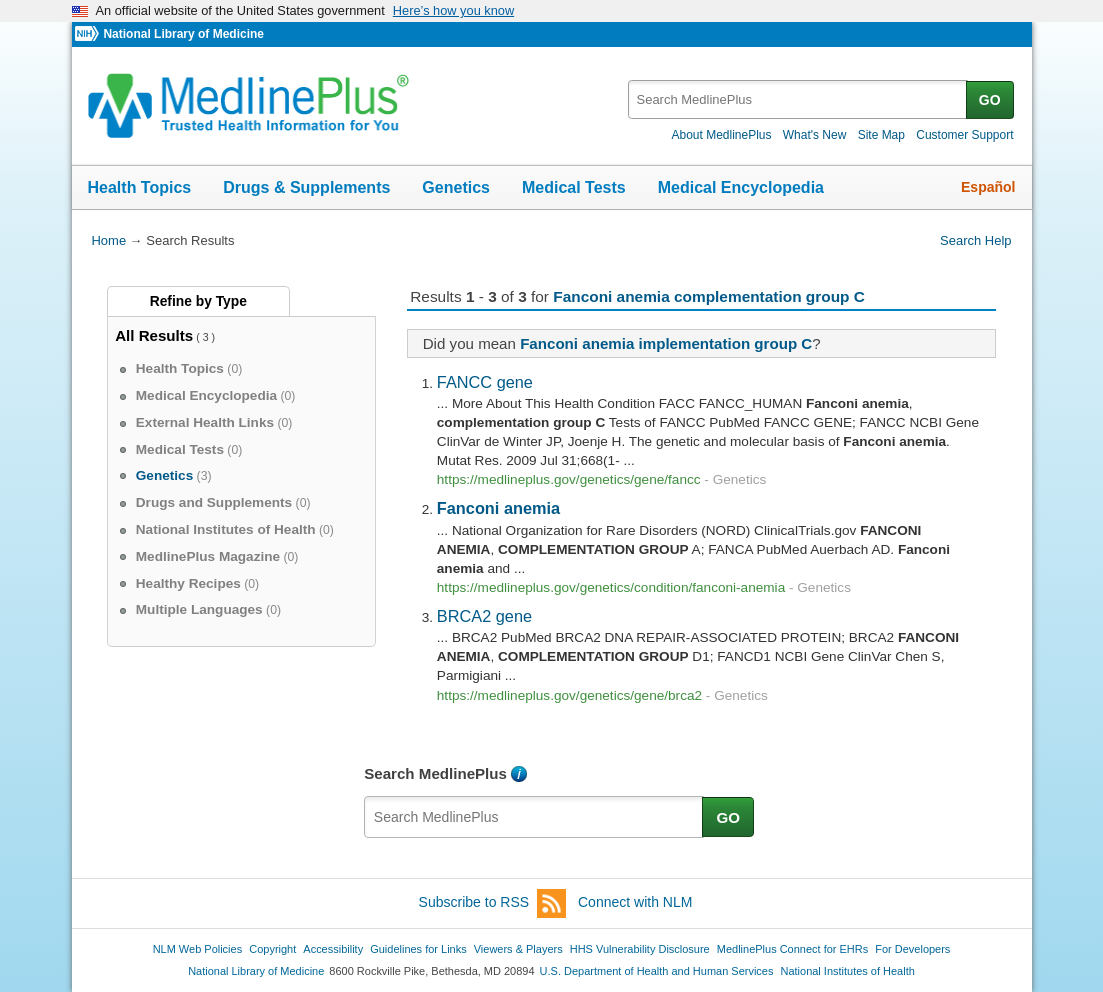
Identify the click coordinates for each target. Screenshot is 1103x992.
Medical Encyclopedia (741, 187)
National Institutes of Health (848, 971)
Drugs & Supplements (306, 187)
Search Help (975, 240)
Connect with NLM (635, 902)
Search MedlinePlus (435, 773)
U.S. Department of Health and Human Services (657, 971)
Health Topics (140, 187)
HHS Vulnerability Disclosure (640, 949)
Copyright (272, 949)
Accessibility (333, 949)
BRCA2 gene (484, 616)
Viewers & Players (518, 949)
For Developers (912, 949)
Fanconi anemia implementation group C (666, 343)
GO (990, 100)
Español (988, 187)
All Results (154, 335)
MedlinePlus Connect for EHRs (792, 949)
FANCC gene (485, 382)
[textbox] (798, 99)
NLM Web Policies (198, 949)
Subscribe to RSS (493, 903)
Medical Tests (574, 187)
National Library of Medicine (183, 34)
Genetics (456, 187)
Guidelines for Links (418, 949)
